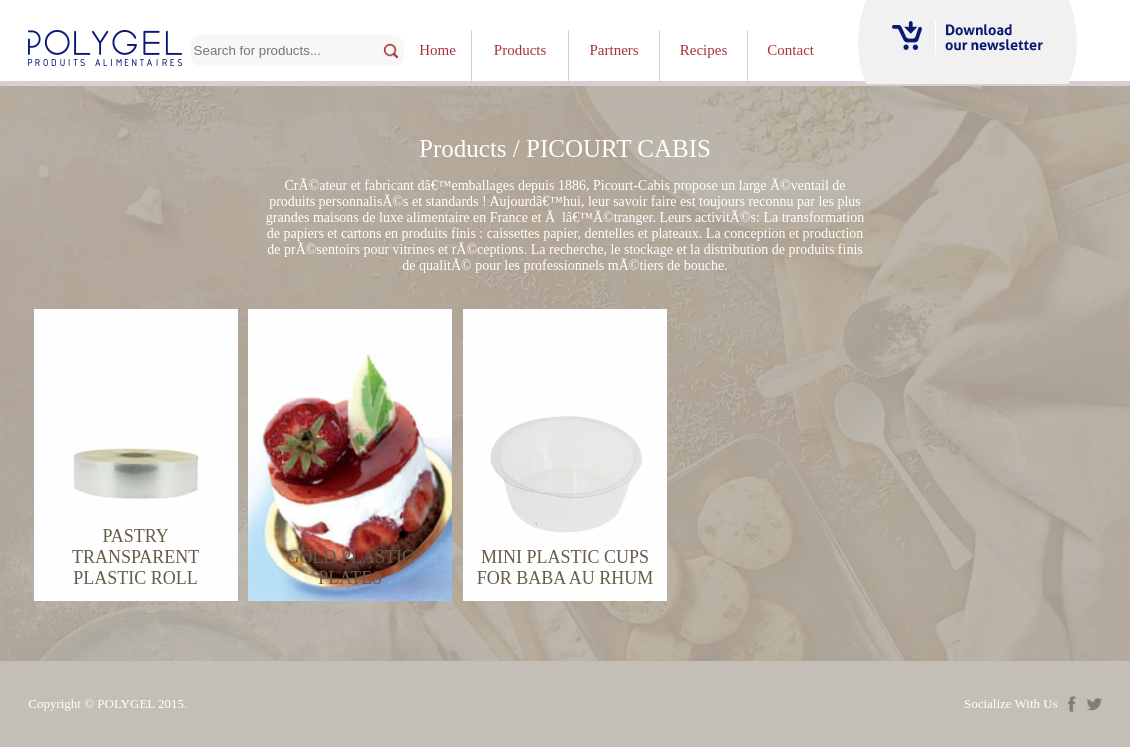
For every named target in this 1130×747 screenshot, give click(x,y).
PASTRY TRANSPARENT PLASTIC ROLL (135, 557)
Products (520, 50)
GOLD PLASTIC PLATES (351, 567)
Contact (790, 50)
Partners (614, 50)
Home (437, 50)
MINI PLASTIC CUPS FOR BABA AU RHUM (565, 567)
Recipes (703, 50)
